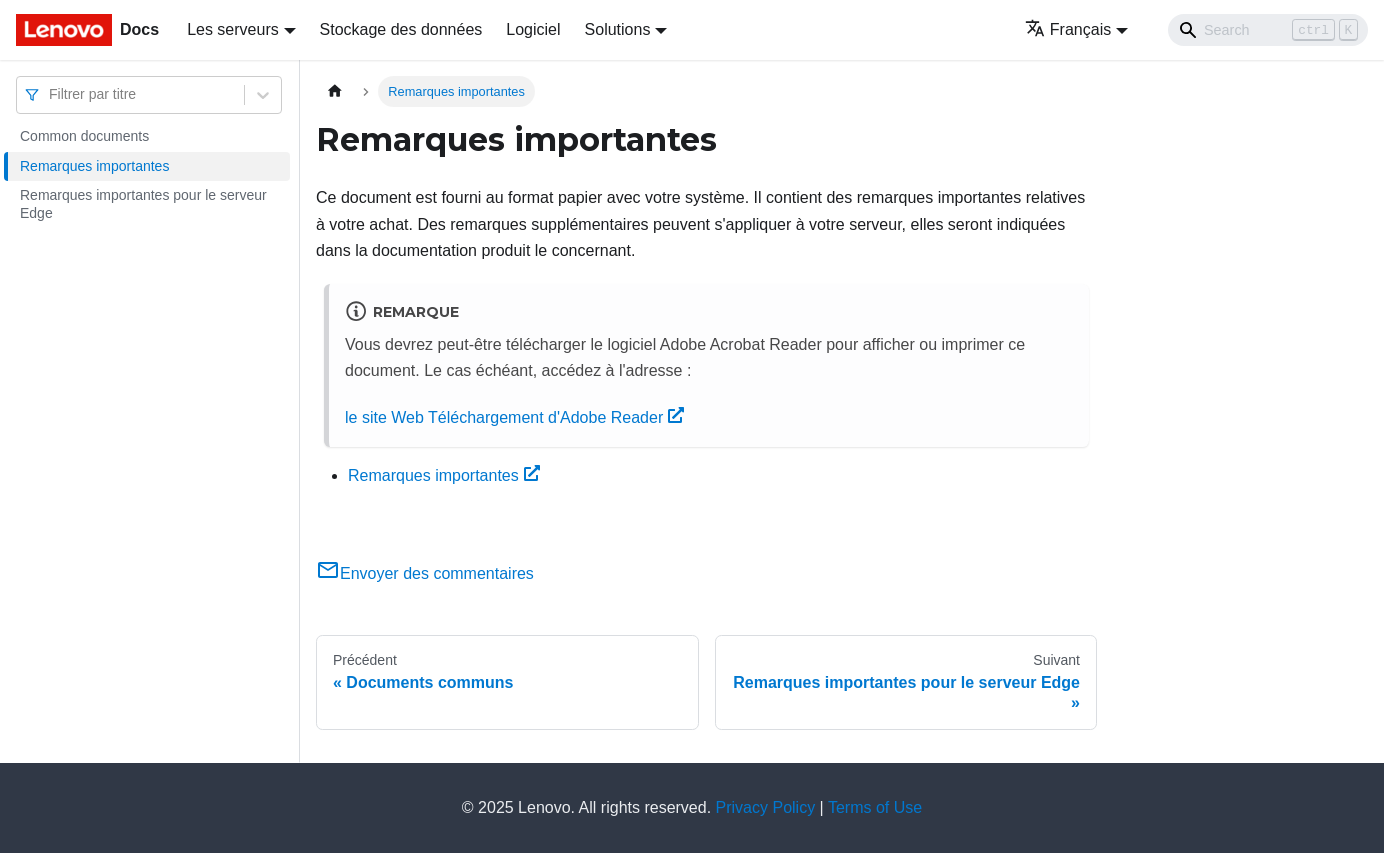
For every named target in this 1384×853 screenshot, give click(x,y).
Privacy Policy (766, 807)
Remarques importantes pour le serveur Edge (143, 204)
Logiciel (533, 29)
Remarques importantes (94, 166)
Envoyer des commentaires (425, 573)
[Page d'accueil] (335, 91)
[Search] (1268, 30)
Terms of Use (875, 807)
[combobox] (51, 94)
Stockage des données (401, 29)
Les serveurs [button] (233, 29)
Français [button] (1068, 29)
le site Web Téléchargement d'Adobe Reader (514, 417)
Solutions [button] (618, 29)
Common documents (84, 136)
